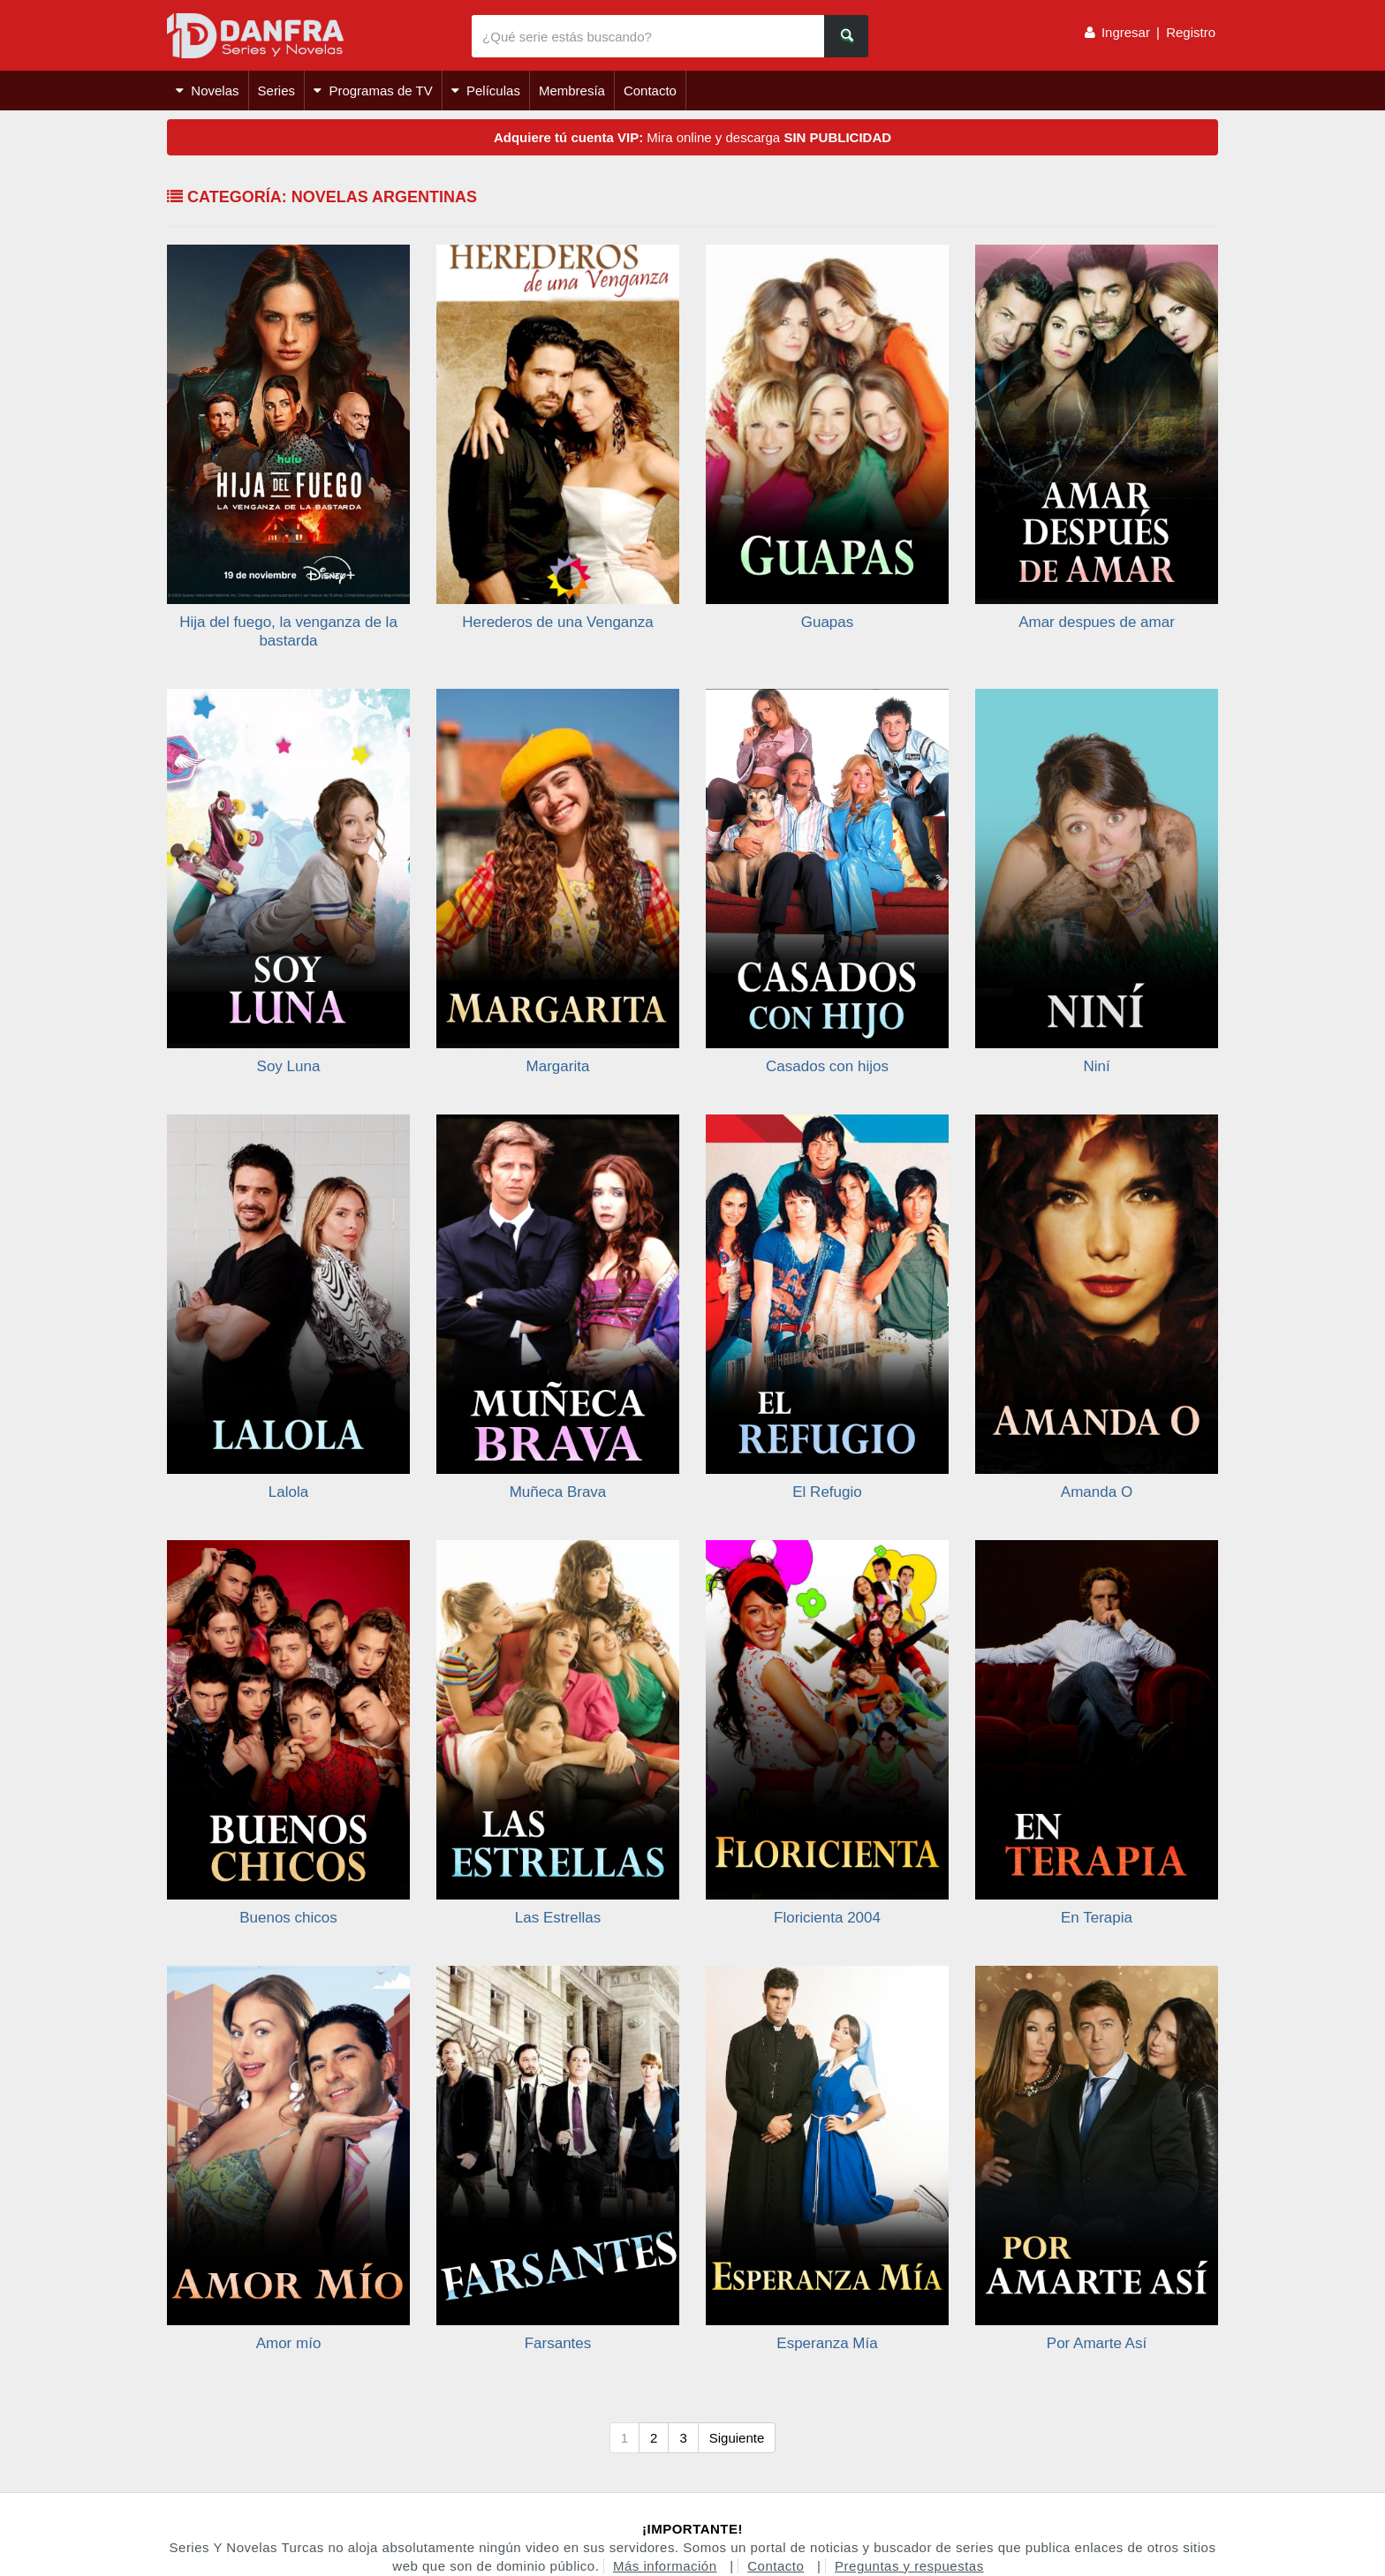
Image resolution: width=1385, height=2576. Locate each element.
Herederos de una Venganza (557, 622)
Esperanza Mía (826, 2343)
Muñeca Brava (558, 1492)
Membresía (572, 90)
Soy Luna (289, 1066)
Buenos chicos (288, 1917)
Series (277, 90)
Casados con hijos (827, 1066)
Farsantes (558, 2343)
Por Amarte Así (1097, 2343)
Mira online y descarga (692, 137)
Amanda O (1096, 1492)
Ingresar (1125, 32)
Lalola (288, 1492)
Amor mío (289, 2343)
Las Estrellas (558, 1917)
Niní (1096, 1066)
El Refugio (826, 1492)
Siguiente (737, 2437)
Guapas (827, 622)
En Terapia (1096, 1917)
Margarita (558, 1066)
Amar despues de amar (1096, 622)
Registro (1190, 32)
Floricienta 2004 (827, 1917)
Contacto (650, 90)
